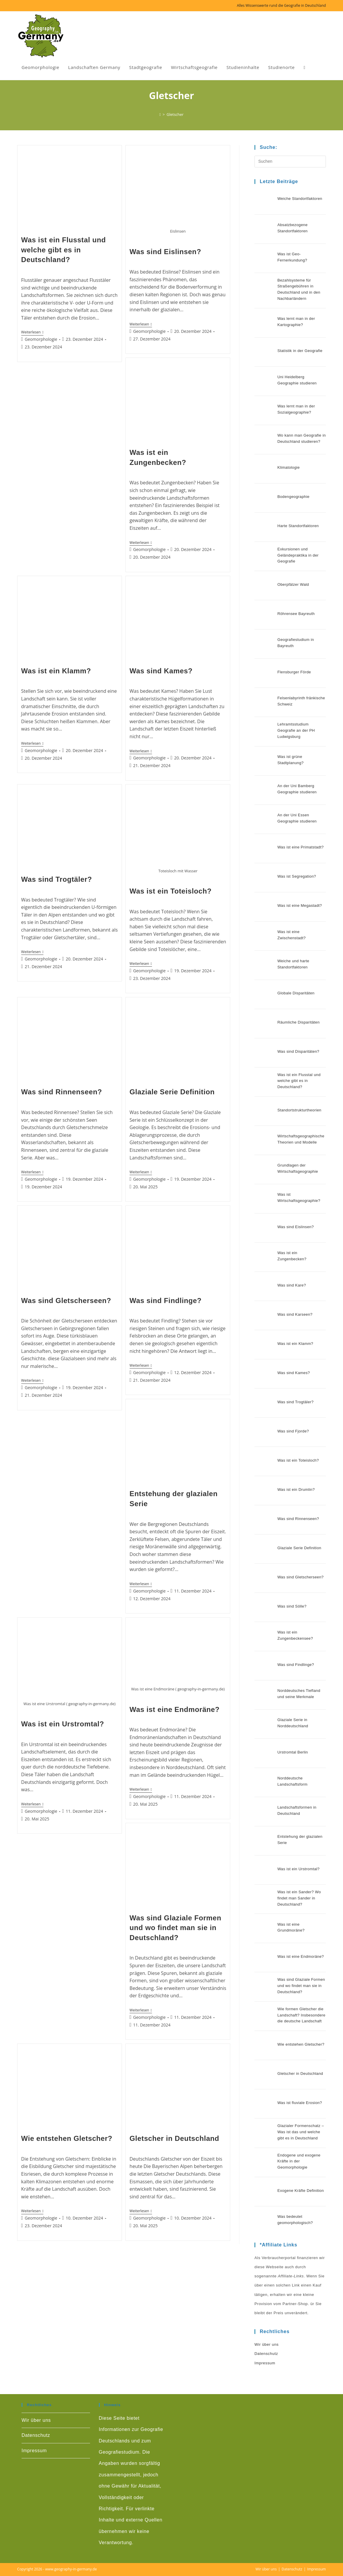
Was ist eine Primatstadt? (300, 847)
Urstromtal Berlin (292, 1752)
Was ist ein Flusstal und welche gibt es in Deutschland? (63, 250)
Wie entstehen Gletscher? (66, 2138)
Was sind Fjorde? (293, 1431)
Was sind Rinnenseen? (61, 1092)
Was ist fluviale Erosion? (299, 2102)
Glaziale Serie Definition (172, 1092)
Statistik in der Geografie (300, 350)
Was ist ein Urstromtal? (62, 1724)
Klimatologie (288, 467)
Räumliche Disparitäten (298, 1022)
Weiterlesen (32, 332)
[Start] (160, 114)
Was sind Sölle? (292, 1606)
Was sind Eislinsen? (165, 252)
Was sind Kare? (291, 1285)
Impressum (264, 2363)
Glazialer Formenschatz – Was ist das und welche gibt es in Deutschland (300, 2131)
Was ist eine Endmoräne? (175, 1709)
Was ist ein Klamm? (56, 671)
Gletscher (175, 114)
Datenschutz (266, 2353)
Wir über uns (266, 2344)
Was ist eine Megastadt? (299, 905)
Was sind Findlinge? (166, 1301)
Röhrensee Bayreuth (296, 613)
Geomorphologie (41, 339)
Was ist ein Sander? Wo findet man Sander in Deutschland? (299, 1898)
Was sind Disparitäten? (298, 1051)
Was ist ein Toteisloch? (171, 891)
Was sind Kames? (161, 671)
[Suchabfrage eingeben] (290, 161)
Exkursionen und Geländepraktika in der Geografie (298, 555)
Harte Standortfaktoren (298, 526)
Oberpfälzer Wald (293, 584)
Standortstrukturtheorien (299, 1110)
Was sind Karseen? (295, 1314)
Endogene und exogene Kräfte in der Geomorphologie (299, 2161)
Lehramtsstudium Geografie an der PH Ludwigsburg (296, 730)
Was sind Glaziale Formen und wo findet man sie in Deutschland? (175, 1928)
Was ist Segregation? (296, 876)
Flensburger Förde (294, 672)
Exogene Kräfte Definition (300, 2190)
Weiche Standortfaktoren (299, 198)
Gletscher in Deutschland (174, 2138)
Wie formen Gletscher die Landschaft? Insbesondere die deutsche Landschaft (301, 2015)
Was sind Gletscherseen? (66, 1301)
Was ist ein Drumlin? (296, 1489)
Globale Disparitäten (296, 993)
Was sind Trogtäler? (56, 879)
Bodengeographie (293, 496)
